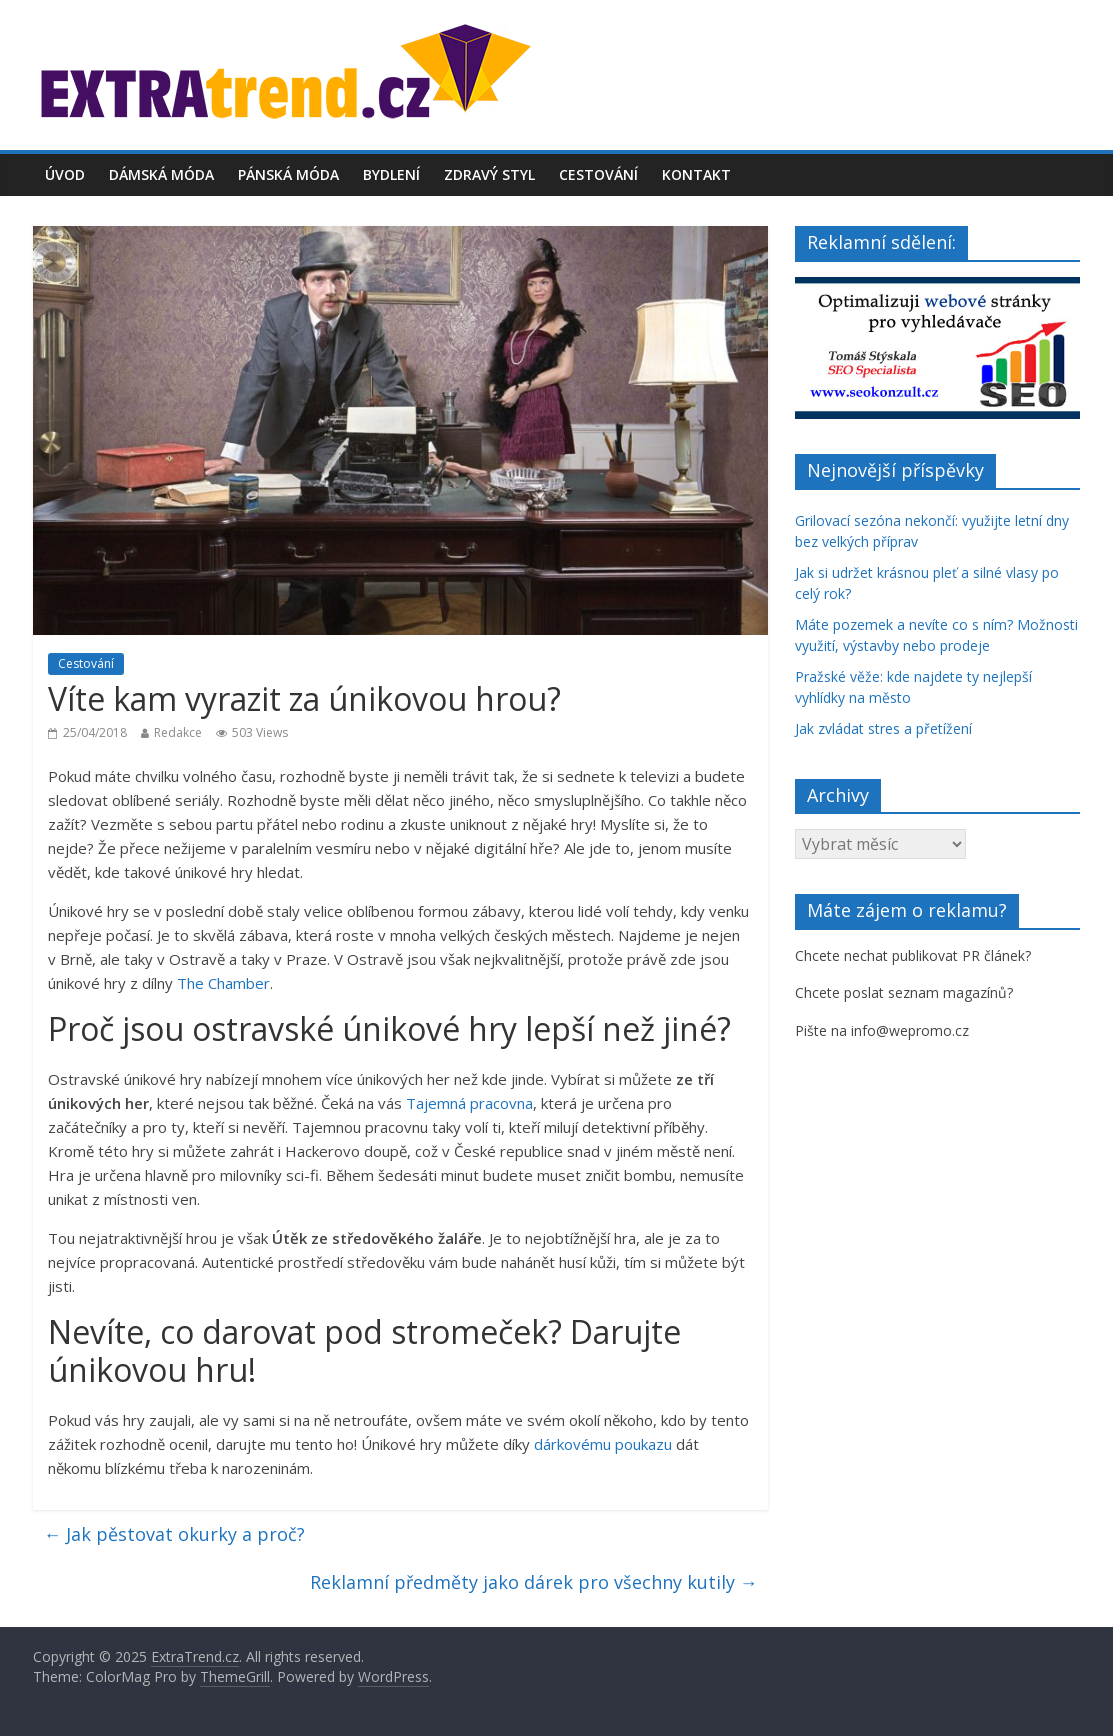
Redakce (178, 732)
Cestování (598, 174)
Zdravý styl (489, 174)
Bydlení (391, 174)
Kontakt (696, 174)
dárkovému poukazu (603, 1444)
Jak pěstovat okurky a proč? (174, 1534)
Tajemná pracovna (469, 1103)
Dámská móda (161, 174)
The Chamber (223, 983)
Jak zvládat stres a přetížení (883, 728)
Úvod (65, 174)
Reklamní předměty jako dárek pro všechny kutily (534, 1582)
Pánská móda (288, 174)
